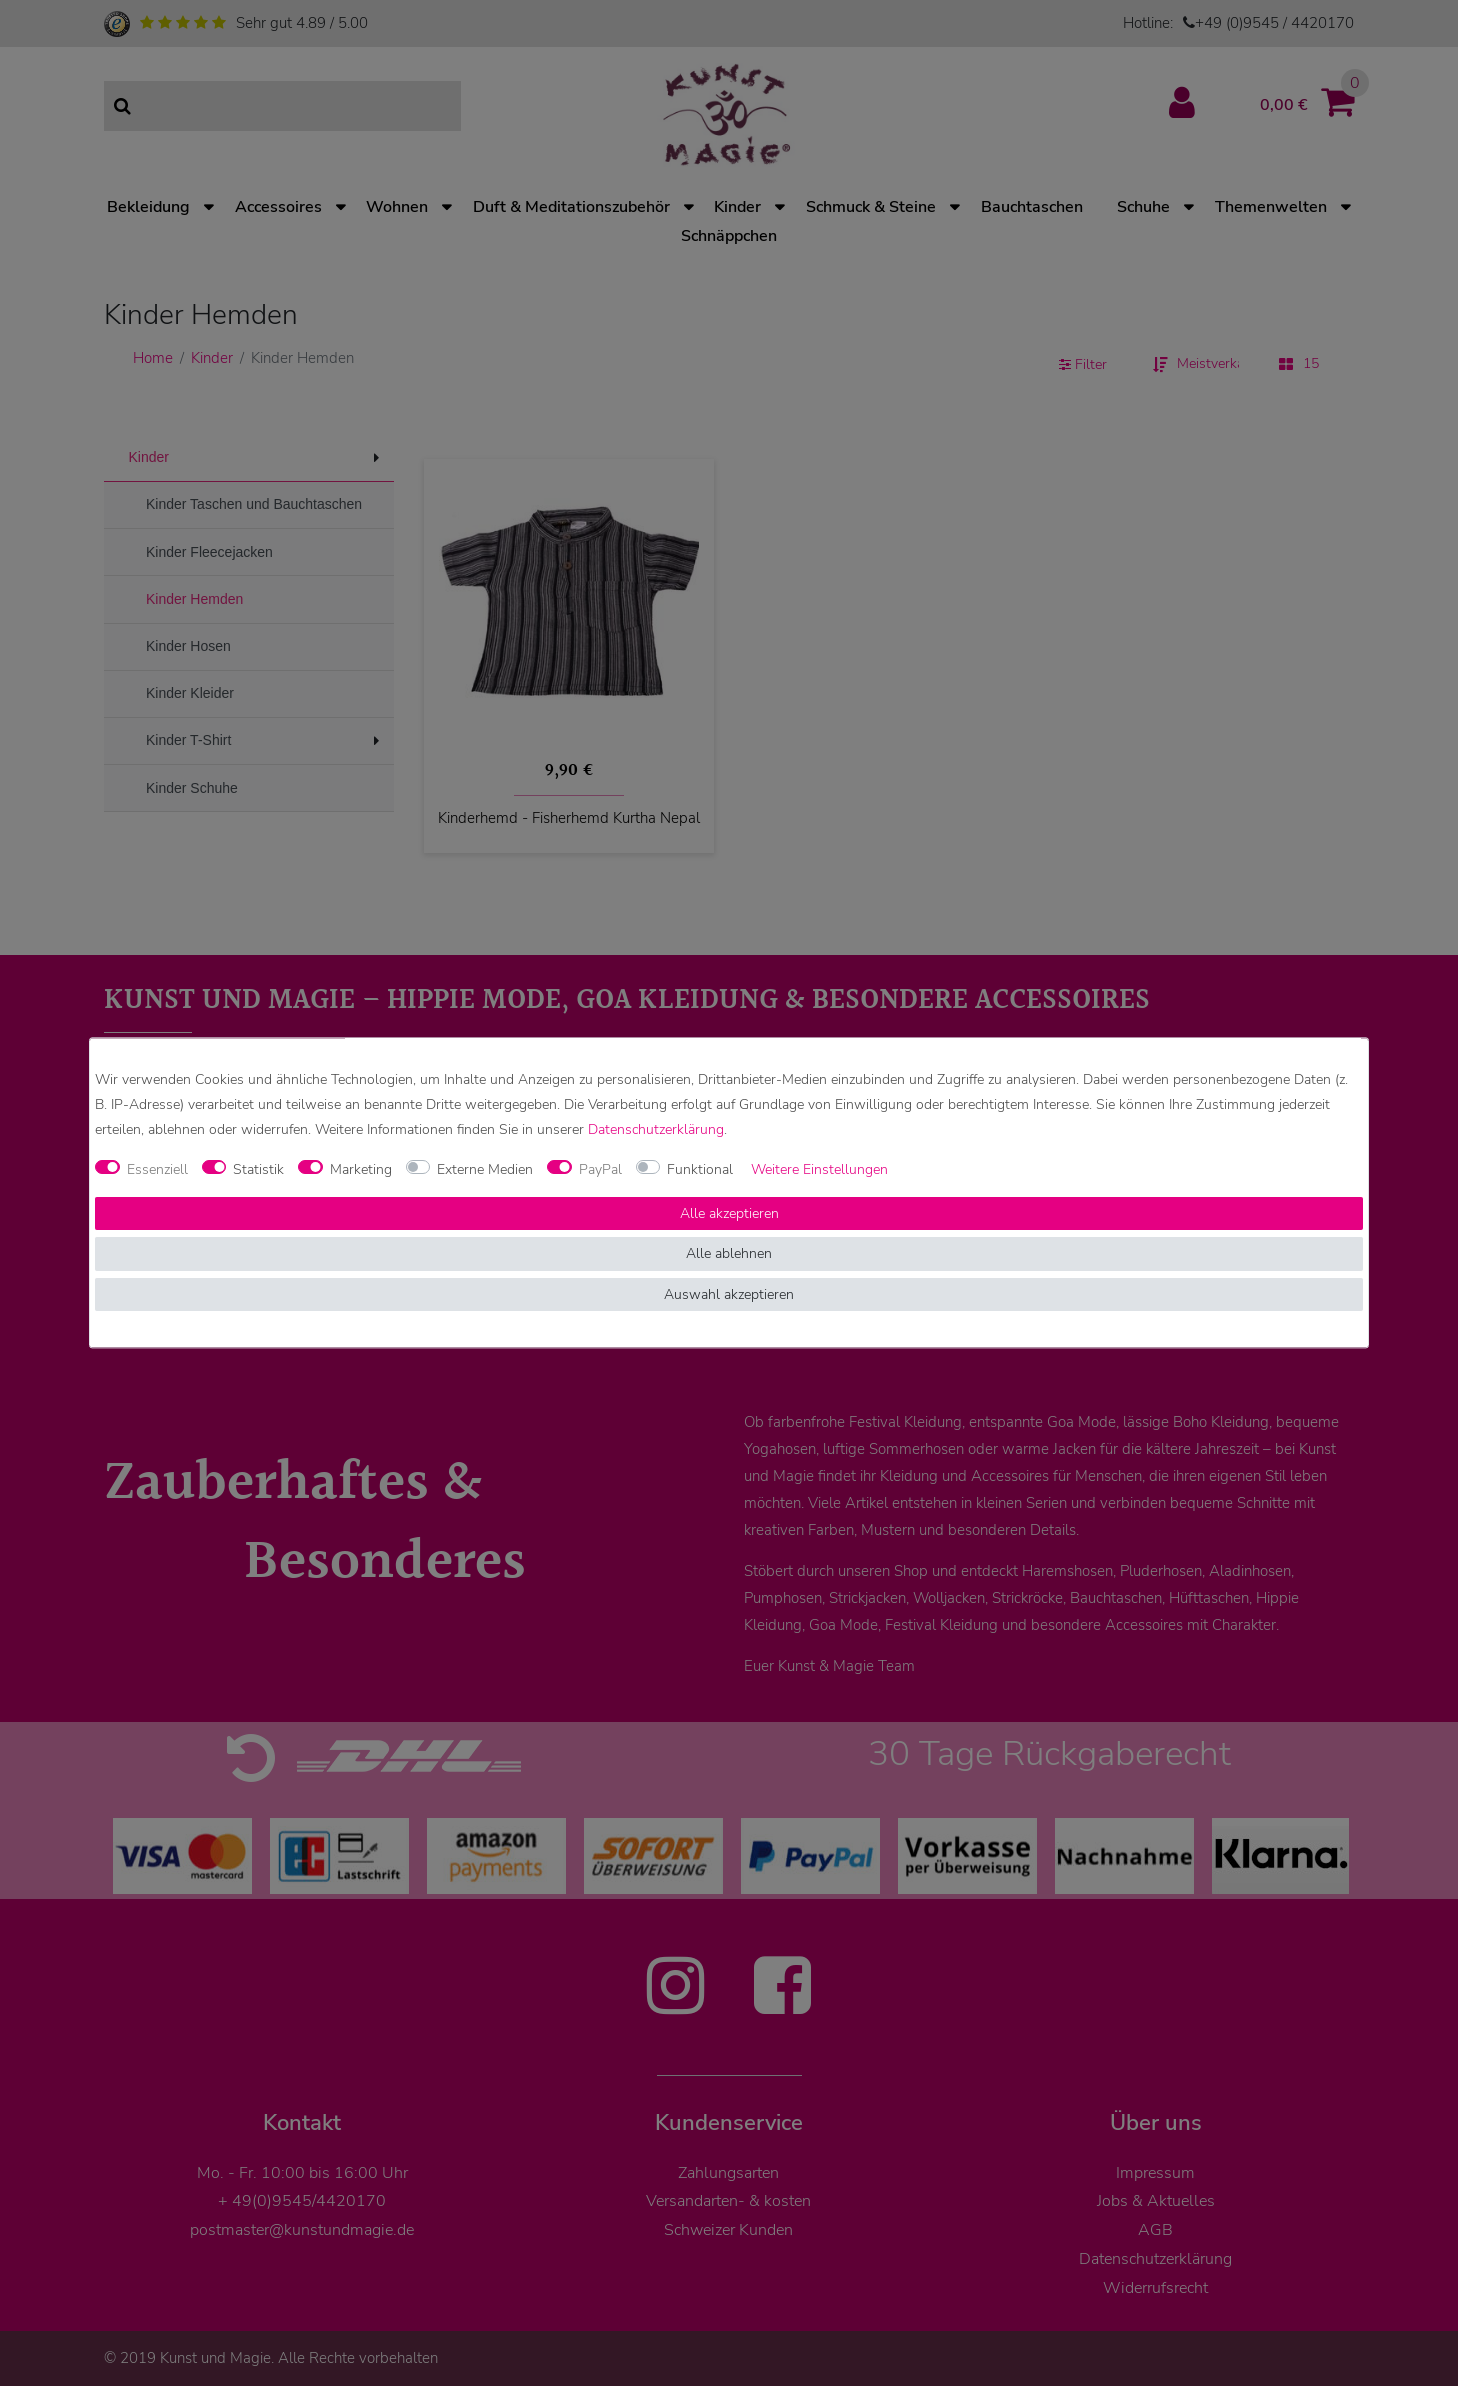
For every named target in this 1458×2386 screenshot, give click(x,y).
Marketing (361, 1169)
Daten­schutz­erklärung (656, 1130)
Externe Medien (485, 1169)
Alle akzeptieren (729, 1213)
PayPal (600, 1169)
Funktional (700, 1169)
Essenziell (157, 1169)
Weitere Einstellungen (819, 1169)
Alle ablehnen (729, 1254)
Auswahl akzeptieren (729, 1294)
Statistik (258, 1169)
